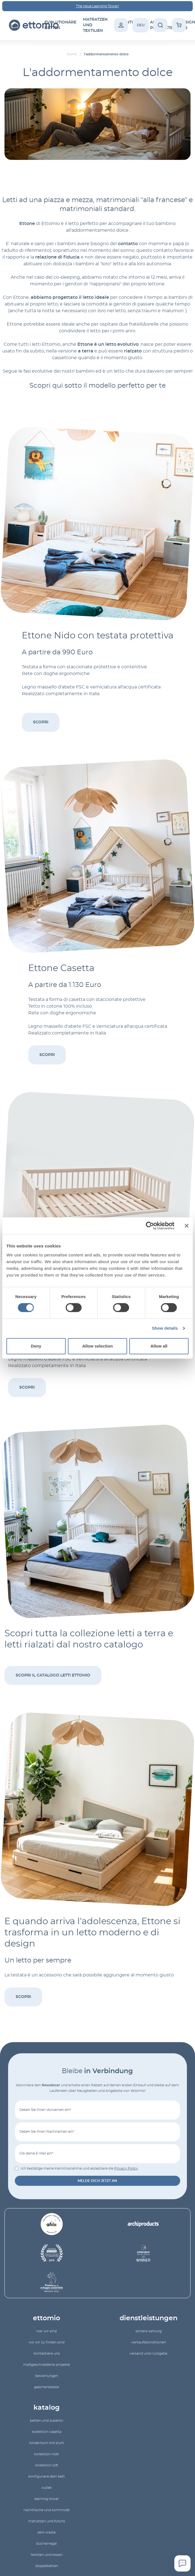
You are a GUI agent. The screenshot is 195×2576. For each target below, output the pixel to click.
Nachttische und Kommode (46, 2510)
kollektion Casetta (46, 2431)
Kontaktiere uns (47, 2353)
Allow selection (97, 1346)
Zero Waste (46, 2532)
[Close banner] (187, 1226)
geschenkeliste (46, 2387)
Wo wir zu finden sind (47, 2342)
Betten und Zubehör (46, 2420)
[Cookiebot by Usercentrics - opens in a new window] (149, 1225)
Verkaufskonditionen (148, 2342)
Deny (36, 1346)
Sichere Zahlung (148, 2331)
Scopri (40, 722)
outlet (47, 2487)
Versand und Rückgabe (148, 2353)
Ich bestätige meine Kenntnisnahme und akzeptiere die (79, 2168)
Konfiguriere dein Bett (46, 2476)
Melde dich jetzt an (97, 2180)
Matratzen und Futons (46, 2521)
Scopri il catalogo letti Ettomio (53, 1675)
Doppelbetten (46, 2566)
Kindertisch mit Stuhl (46, 2443)
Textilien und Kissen (47, 2554)
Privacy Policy (126, 2168)
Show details (165, 1328)
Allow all (158, 1346)
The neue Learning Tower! (97, 6)
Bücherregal (46, 2543)
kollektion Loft (46, 2465)
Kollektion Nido (46, 2454)
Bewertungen (46, 2376)
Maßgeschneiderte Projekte (46, 2364)
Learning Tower (46, 2499)
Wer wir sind (46, 2331)
